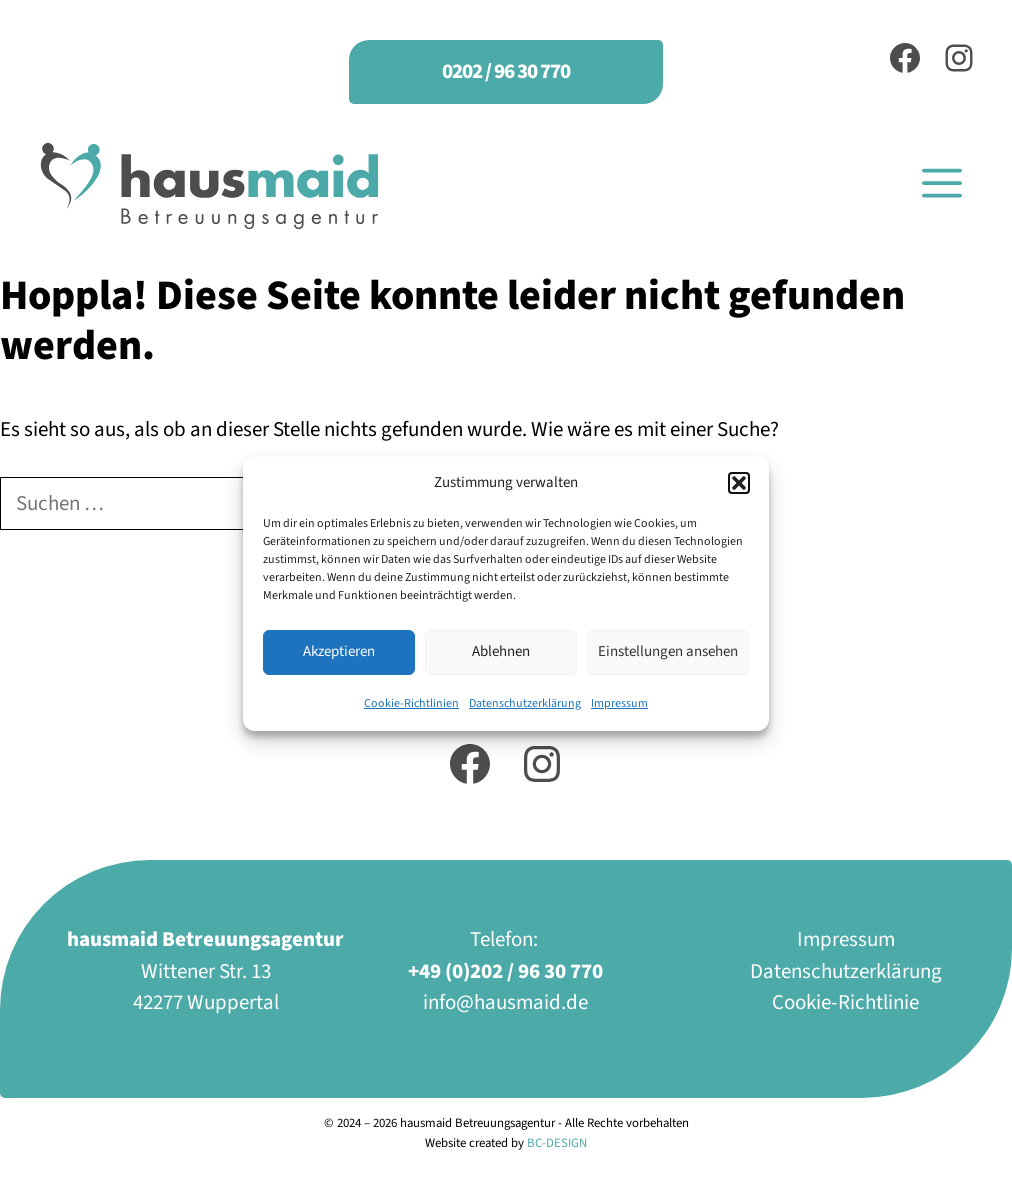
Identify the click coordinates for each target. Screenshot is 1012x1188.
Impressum (619, 703)
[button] (739, 483)
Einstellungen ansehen (668, 651)
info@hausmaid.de (505, 1002)
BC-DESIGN (557, 1143)
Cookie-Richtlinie (845, 1002)
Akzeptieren (339, 651)
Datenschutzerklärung (525, 703)
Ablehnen (501, 651)
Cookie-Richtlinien (411, 703)
